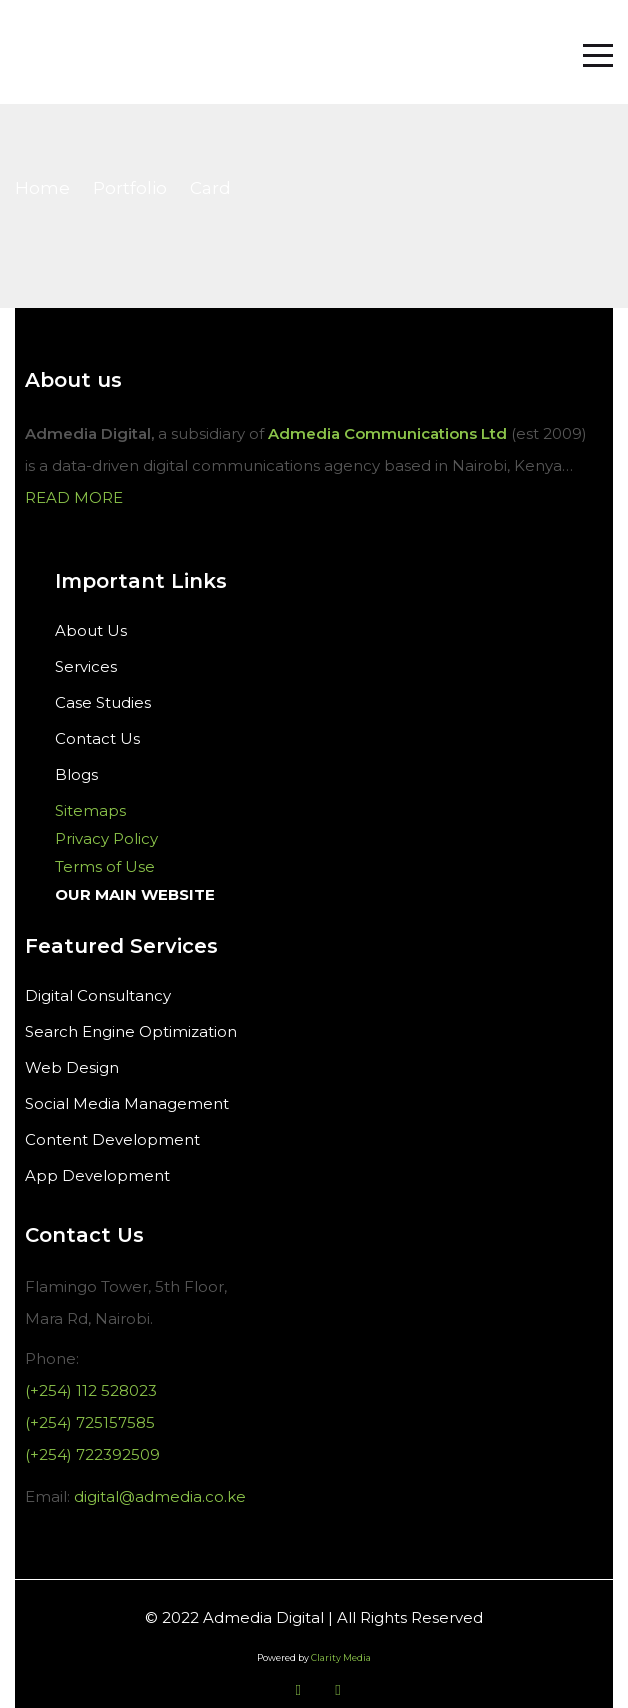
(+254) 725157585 (90, 1422)
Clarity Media (341, 1657)
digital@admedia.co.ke (160, 1496)
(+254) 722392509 (92, 1454)
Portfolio (130, 188)
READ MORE (74, 497)
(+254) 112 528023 (91, 1390)
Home (42, 188)
